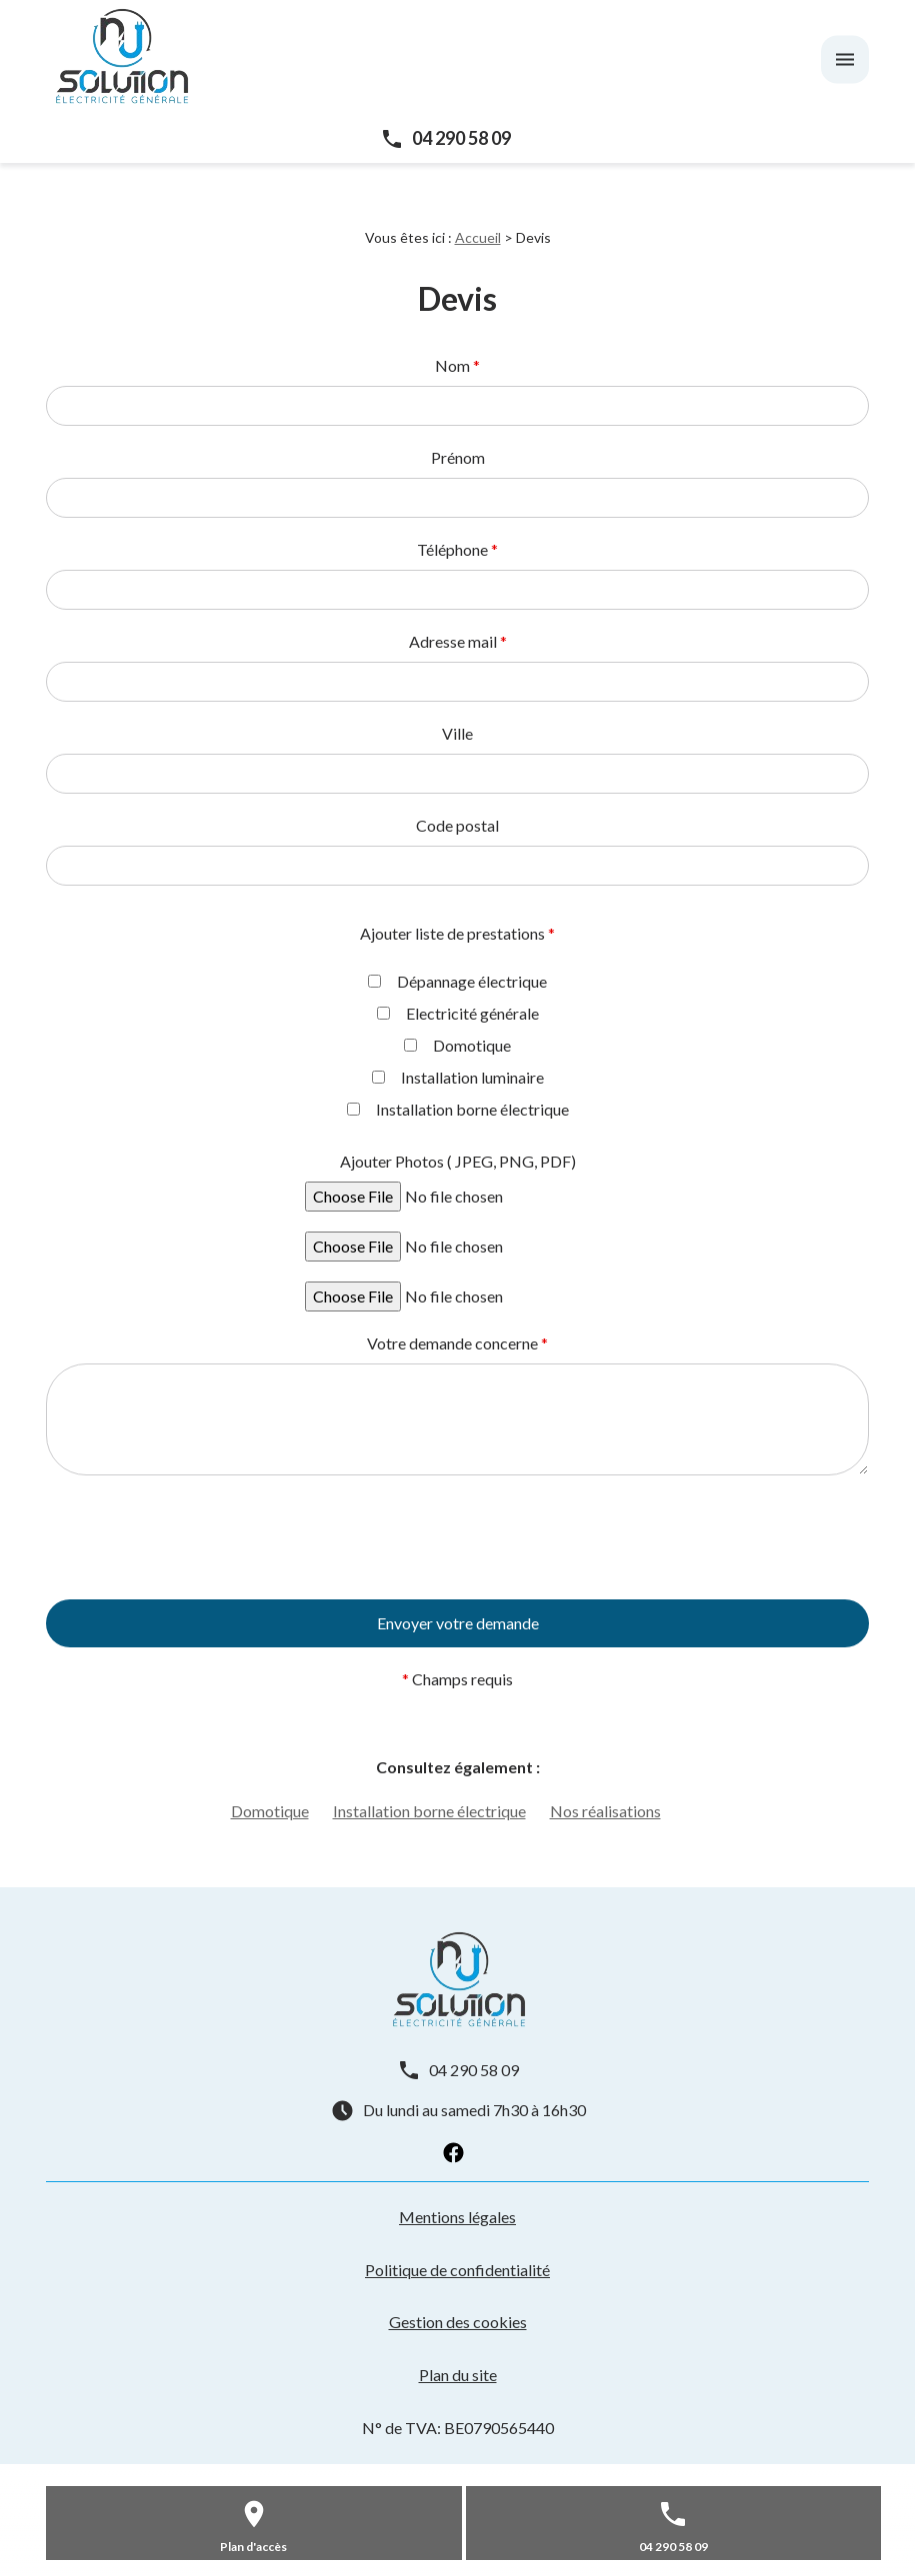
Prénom (458, 457)
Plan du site (458, 2374)
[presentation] (198, 1651)
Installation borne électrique (458, 1109)
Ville (457, 733)
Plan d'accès (253, 2546)
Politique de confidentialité (457, 2269)
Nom (457, 365)
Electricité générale (458, 1013)
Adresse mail (458, 641)
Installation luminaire (458, 1077)
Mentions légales (457, 2216)
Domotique (457, 1045)
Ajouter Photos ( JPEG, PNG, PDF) (458, 1161)
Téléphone (457, 549)
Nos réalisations (605, 1810)
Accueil (478, 237)
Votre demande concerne (457, 1342)
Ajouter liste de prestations (457, 933)
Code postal (457, 825)
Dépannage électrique (457, 981)
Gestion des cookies (458, 2321)
